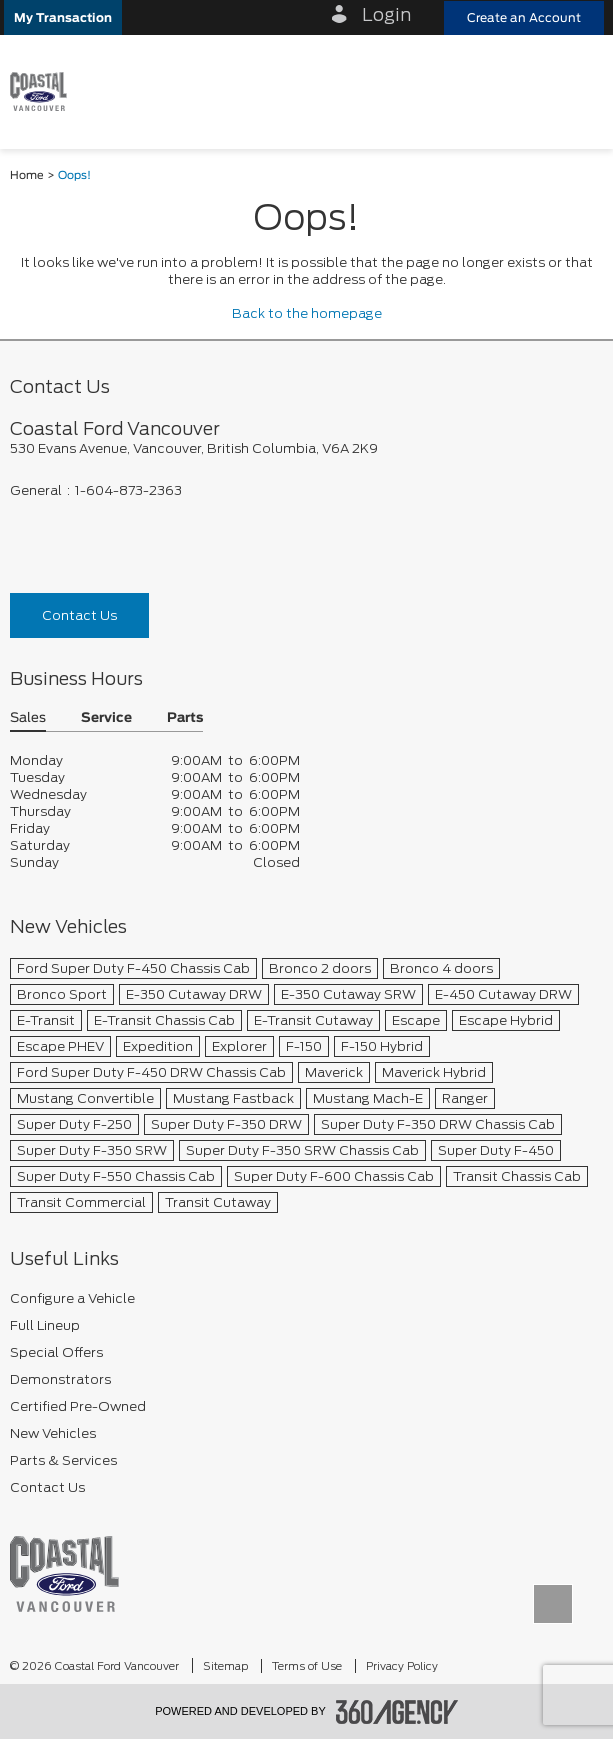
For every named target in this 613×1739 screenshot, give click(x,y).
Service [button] (106, 718)
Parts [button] (185, 718)
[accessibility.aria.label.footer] (397, 1712)
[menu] (578, 91)
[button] (63, 17)
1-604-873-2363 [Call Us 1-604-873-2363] (128, 490)
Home (27, 175)
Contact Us (79, 615)
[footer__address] (306, 448)
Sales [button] (28, 718)
